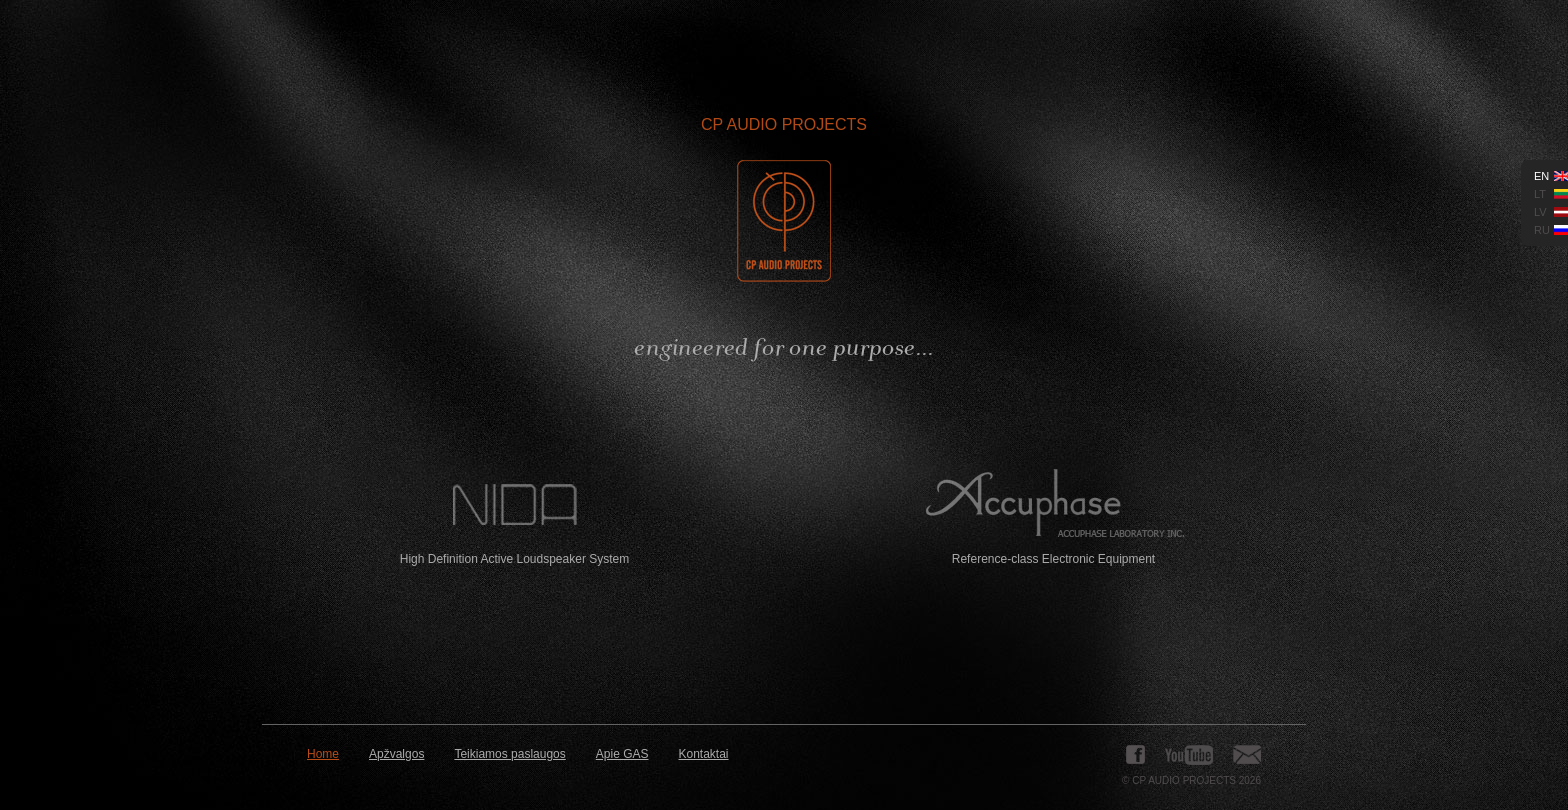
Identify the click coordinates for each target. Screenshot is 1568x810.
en (1541, 176)
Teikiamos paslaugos (509, 754)
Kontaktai (704, 754)
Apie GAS (622, 754)
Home (323, 754)
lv (1540, 212)
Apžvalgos (396, 754)
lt (1540, 194)
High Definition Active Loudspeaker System (514, 517)
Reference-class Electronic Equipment (1053, 517)
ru (1542, 230)
